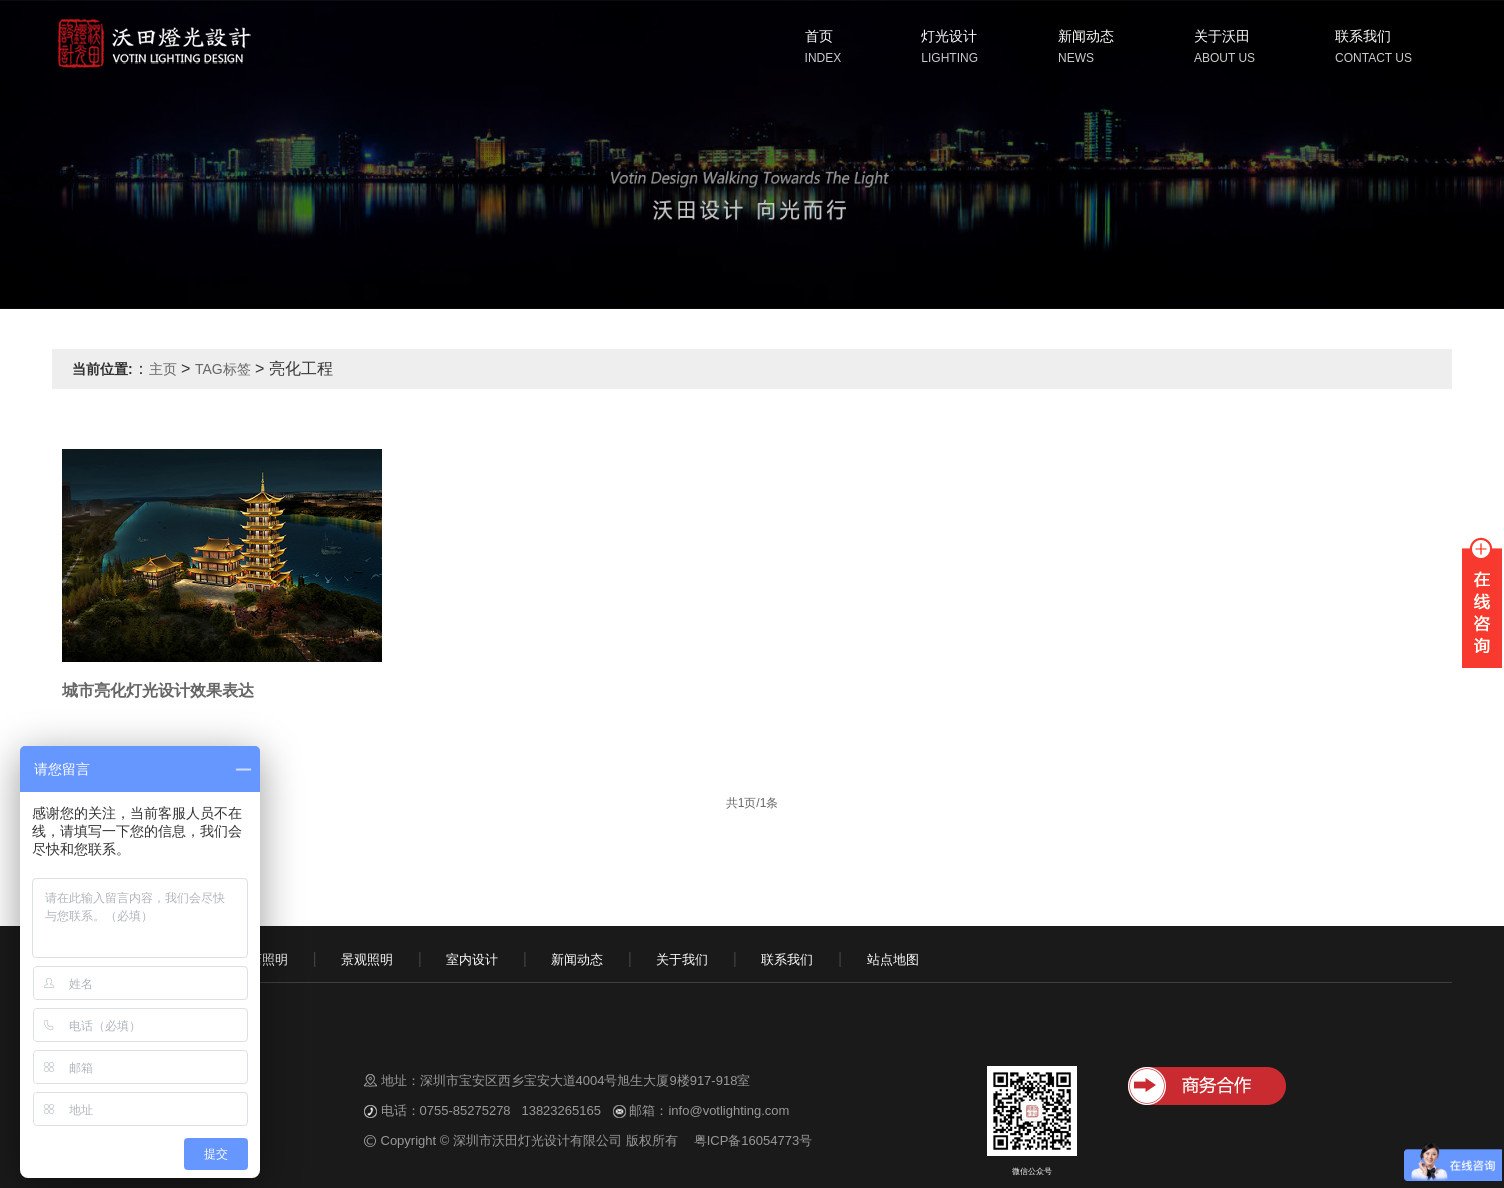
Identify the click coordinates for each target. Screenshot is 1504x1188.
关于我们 (682, 959)
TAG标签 (223, 369)
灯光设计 (949, 36)
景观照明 (367, 959)
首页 (819, 36)
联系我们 (1363, 36)
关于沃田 (1222, 36)
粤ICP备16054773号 (753, 1140)
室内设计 (472, 959)
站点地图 (893, 959)
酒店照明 (262, 959)
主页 (163, 369)
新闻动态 (1086, 36)
